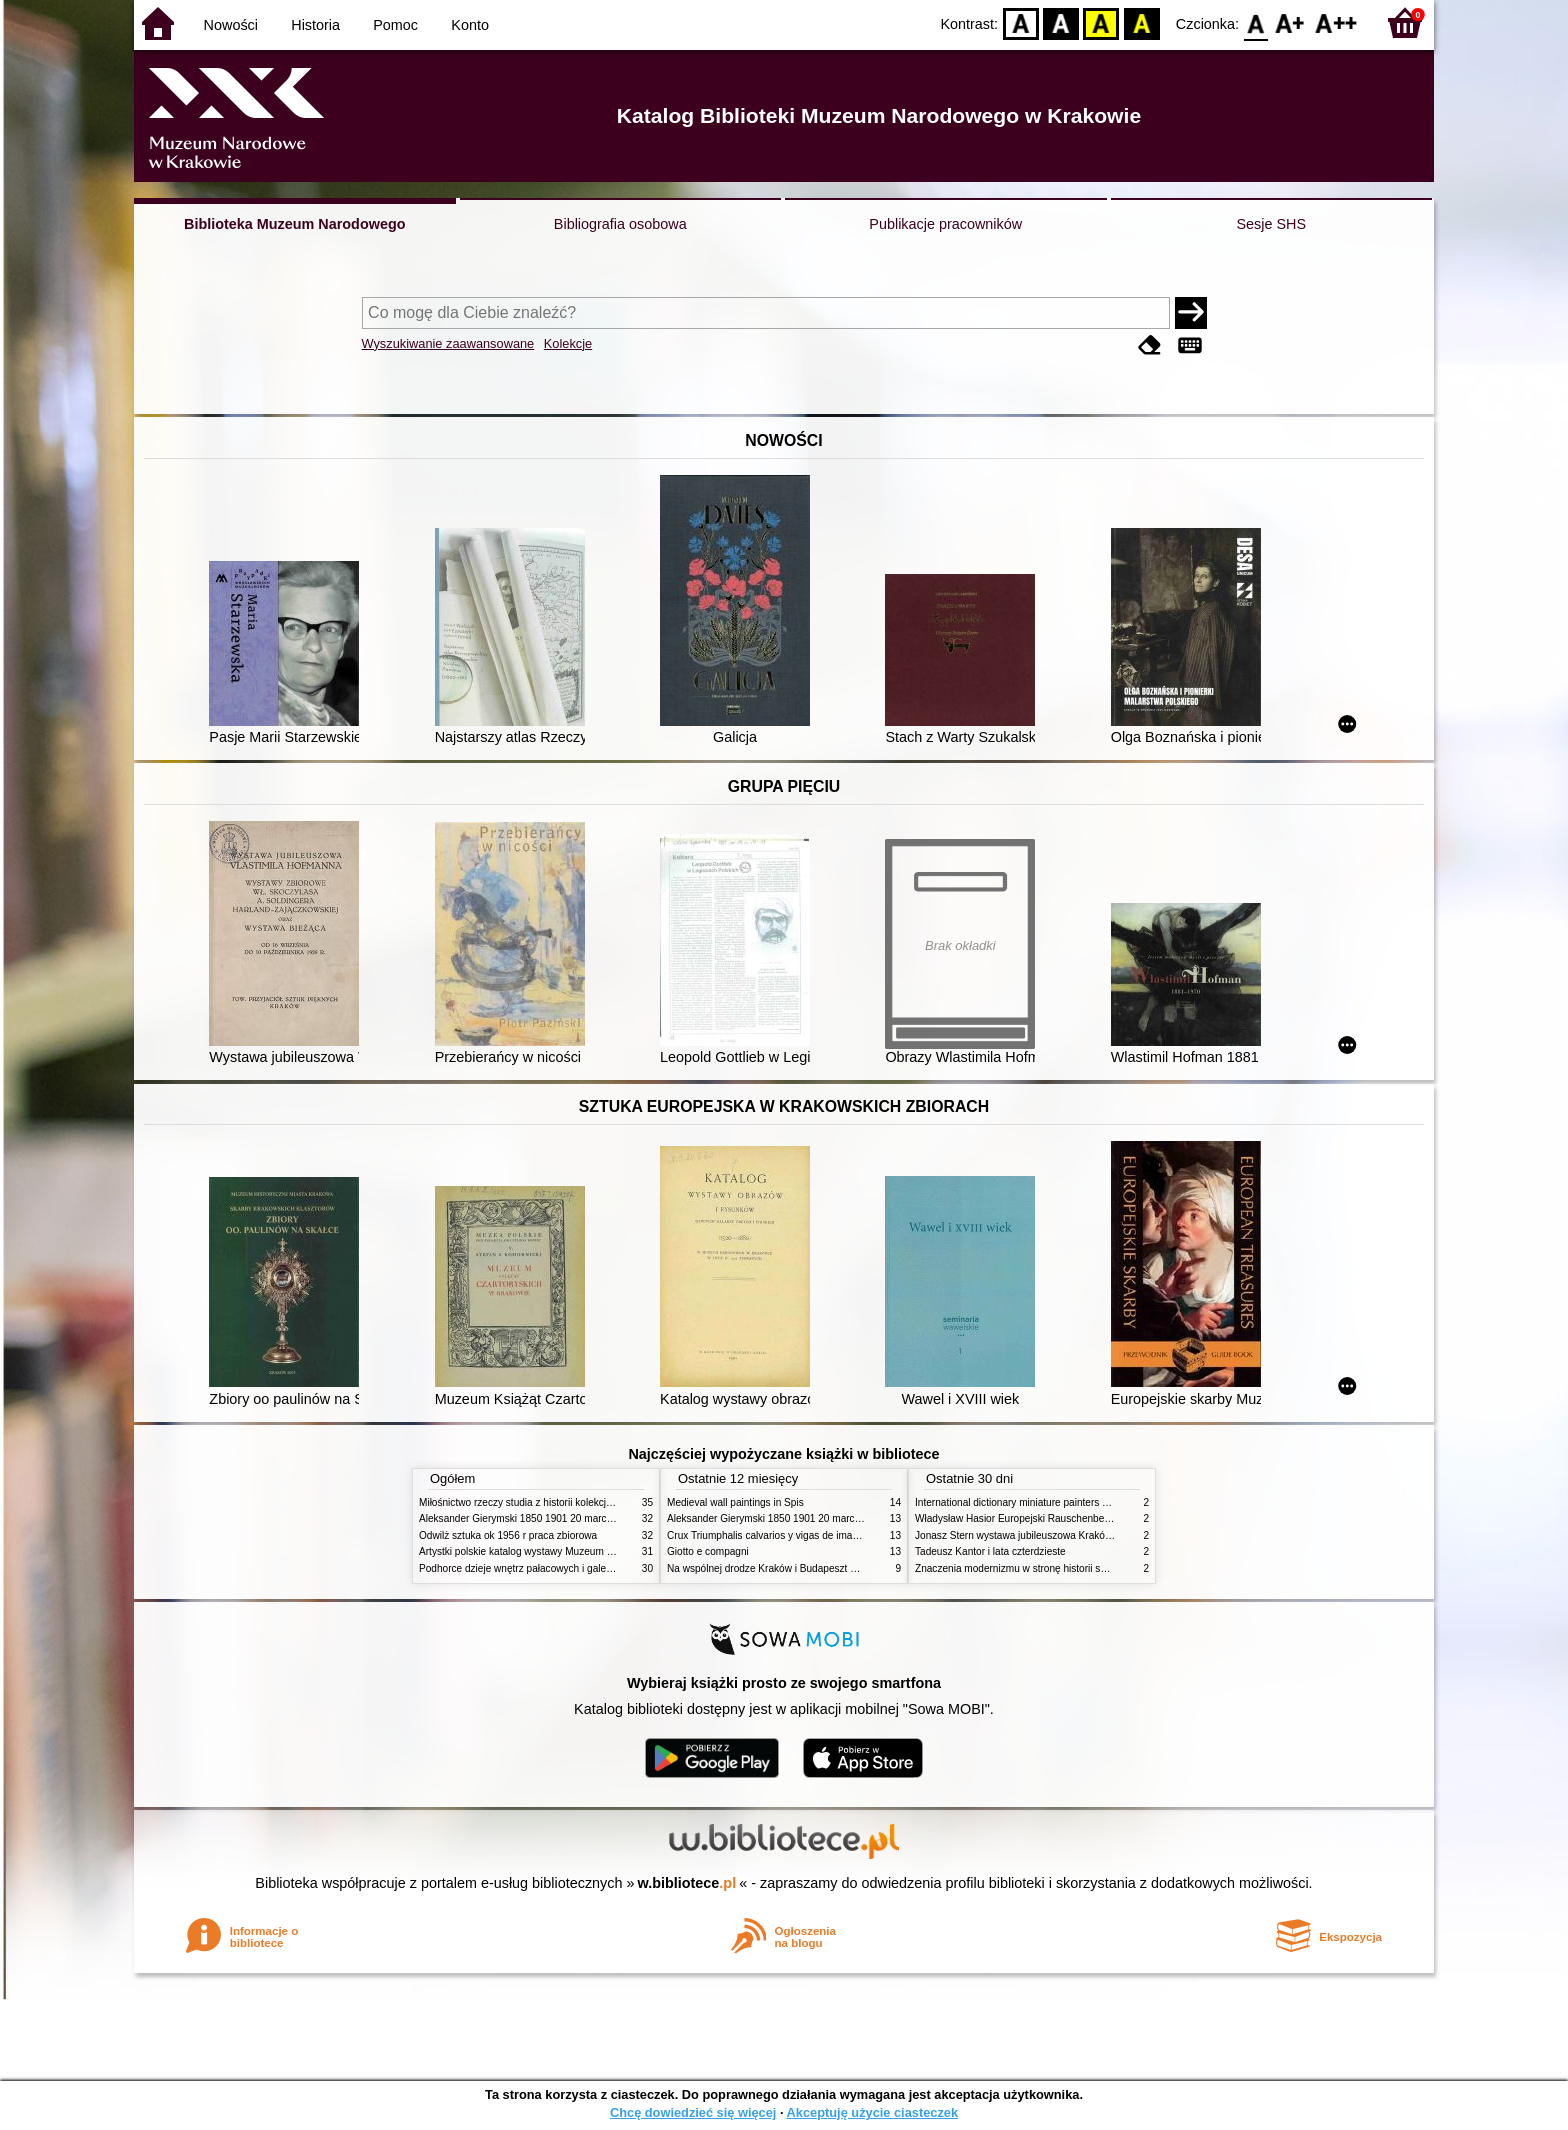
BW (1061, 22)
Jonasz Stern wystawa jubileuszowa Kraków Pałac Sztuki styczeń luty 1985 (1083, 1535)
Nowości (231, 25)
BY (1141, 22)
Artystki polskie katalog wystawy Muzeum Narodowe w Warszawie (566, 1551)
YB (1101, 22)
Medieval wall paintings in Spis (735, 1502)
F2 (1336, 22)
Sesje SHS (1271, 224)
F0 (1255, 22)
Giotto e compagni (708, 1551)
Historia (315, 25)
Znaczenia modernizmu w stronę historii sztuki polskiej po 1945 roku (1067, 1568)
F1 (1290, 22)
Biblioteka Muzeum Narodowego (294, 224)
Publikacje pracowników (945, 224)
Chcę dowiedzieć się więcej (693, 2112)
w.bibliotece (687, 1883)
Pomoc (395, 25)
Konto (470, 25)
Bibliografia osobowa (620, 224)
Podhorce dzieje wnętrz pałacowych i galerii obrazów (537, 1568)
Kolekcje (568, 343)
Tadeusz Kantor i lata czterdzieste (990, 1551)
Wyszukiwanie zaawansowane (448, 343)
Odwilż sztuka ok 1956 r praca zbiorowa (508, 1535)
